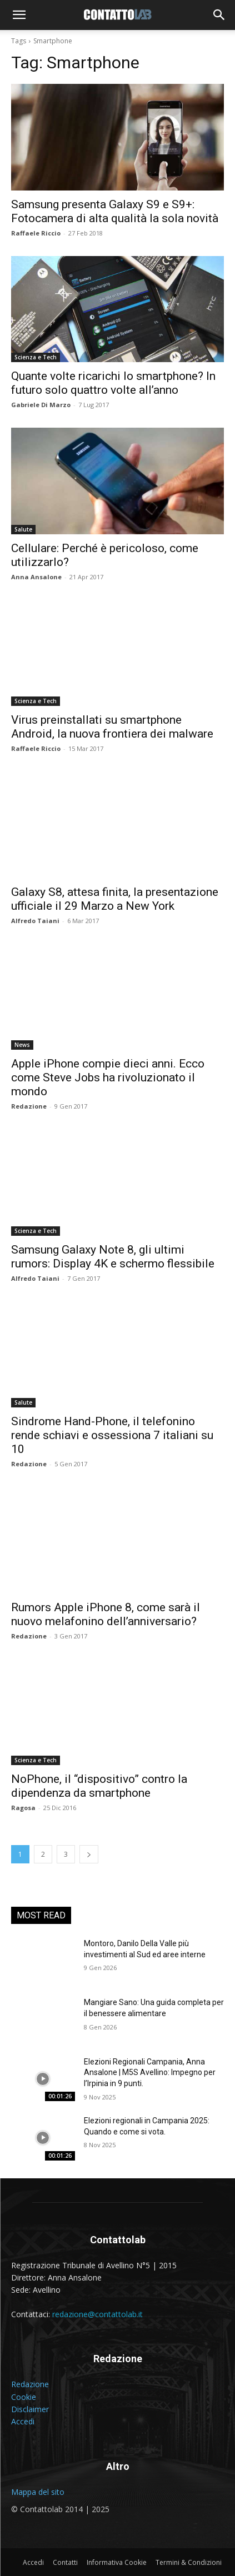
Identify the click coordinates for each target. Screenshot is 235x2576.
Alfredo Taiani (35, 920)
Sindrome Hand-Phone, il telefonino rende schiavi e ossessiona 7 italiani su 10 (112, 1435)
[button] (19, 15)
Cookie (23, 2397)
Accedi (22, 2421)
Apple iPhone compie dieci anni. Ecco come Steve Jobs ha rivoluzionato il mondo (107, 1077)
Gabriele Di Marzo (41, 404)
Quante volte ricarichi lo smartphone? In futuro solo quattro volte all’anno (113, 383)
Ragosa (23, 1807)
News (22, 1045)
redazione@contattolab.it (97, 2314)
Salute (23, 529)
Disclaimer (30, 2409)
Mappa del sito (37, 2492)
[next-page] (88, 1854)
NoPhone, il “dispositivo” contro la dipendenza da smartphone (99, 1786)
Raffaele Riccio (36, 233)
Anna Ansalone (36, 577)
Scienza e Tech (35, 357)
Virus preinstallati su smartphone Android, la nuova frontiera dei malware (112, 726)
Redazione (29, 1106)
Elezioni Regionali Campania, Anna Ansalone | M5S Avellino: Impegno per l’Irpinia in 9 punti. (150, 2072)
